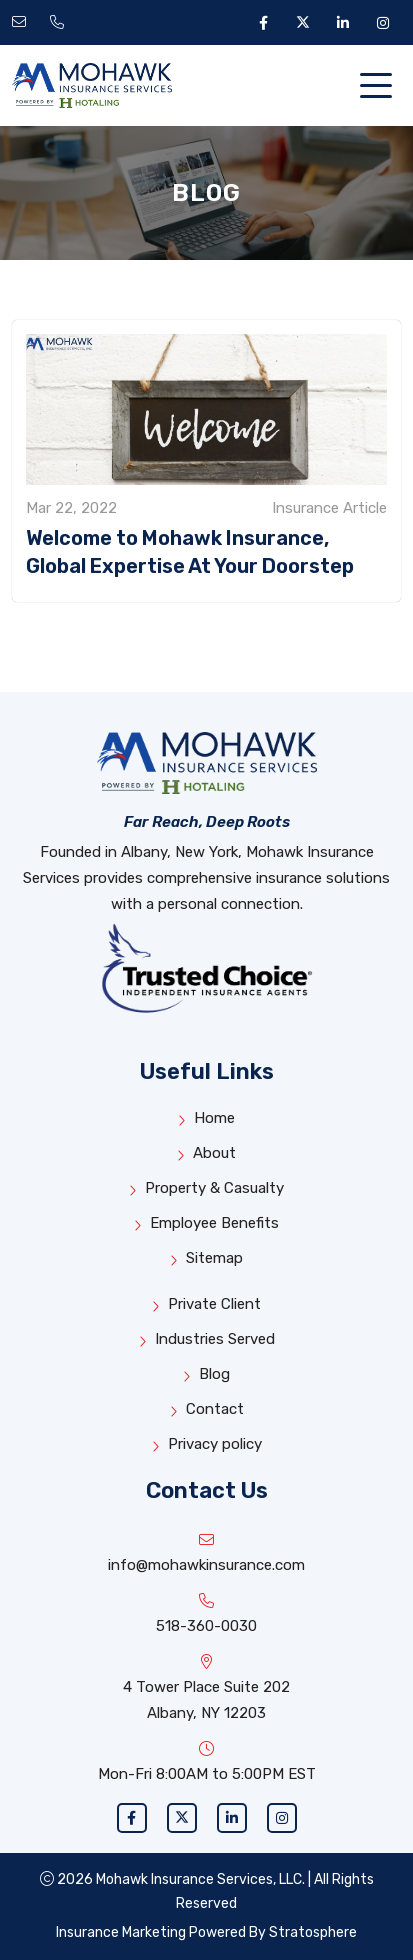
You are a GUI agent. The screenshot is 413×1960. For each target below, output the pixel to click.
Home (206, 1118)
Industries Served (207, 1339)
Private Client (206, 1304)
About (206, 1153)
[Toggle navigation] (380, 86)
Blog (206, 1374)
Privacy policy (207, 1444)
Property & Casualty (206, 1188)
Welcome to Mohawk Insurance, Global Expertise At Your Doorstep (190, 552)
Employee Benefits (206, 1223)
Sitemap (206, 1258)
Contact (207, 1409)
